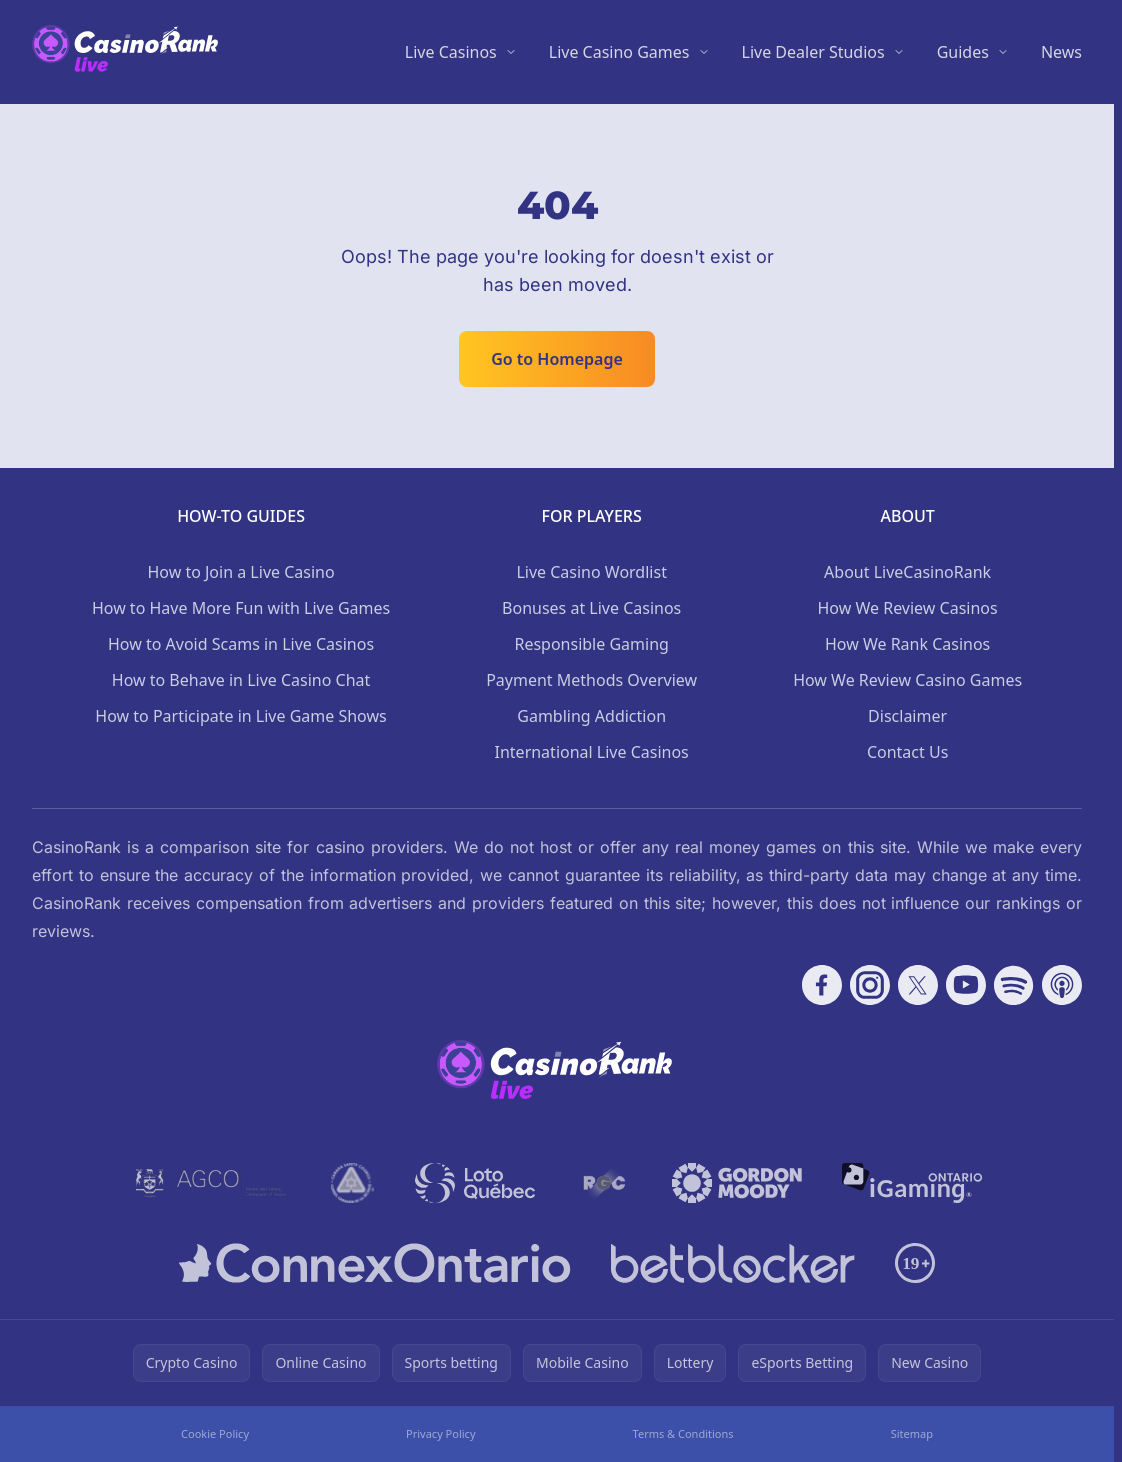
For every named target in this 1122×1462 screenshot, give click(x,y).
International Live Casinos (592, 752)
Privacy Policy (440, 1433)
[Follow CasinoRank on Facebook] (822, 985)
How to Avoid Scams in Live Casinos (241, 644)
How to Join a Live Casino (240, 572)
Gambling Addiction (591, 716)
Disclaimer (907, 716)
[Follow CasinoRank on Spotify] (1014, 985)
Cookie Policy (215, 1433)
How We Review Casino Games (907, 680)
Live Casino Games (619, 52)
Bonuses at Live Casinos (591, 608)
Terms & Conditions (683, 1433)
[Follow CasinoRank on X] (918, 985)
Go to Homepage (557, 359)
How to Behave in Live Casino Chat (241, 680)
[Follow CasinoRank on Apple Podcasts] (1062, 985)
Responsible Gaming (591, 644)
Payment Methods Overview (591, 680)
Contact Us (907, 752)
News (1061, 52)
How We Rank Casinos (907, 644)
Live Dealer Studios (813, 52)
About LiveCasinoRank (907, 572)
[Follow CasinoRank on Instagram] (870, 985)
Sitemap (912, 1433)
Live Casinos (451, 52)
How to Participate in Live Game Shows (240, 716)
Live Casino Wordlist (591, 572)
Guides (963, 52)
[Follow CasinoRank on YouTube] (966, 985)
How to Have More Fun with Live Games (241, 608)
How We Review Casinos (908, 608)
